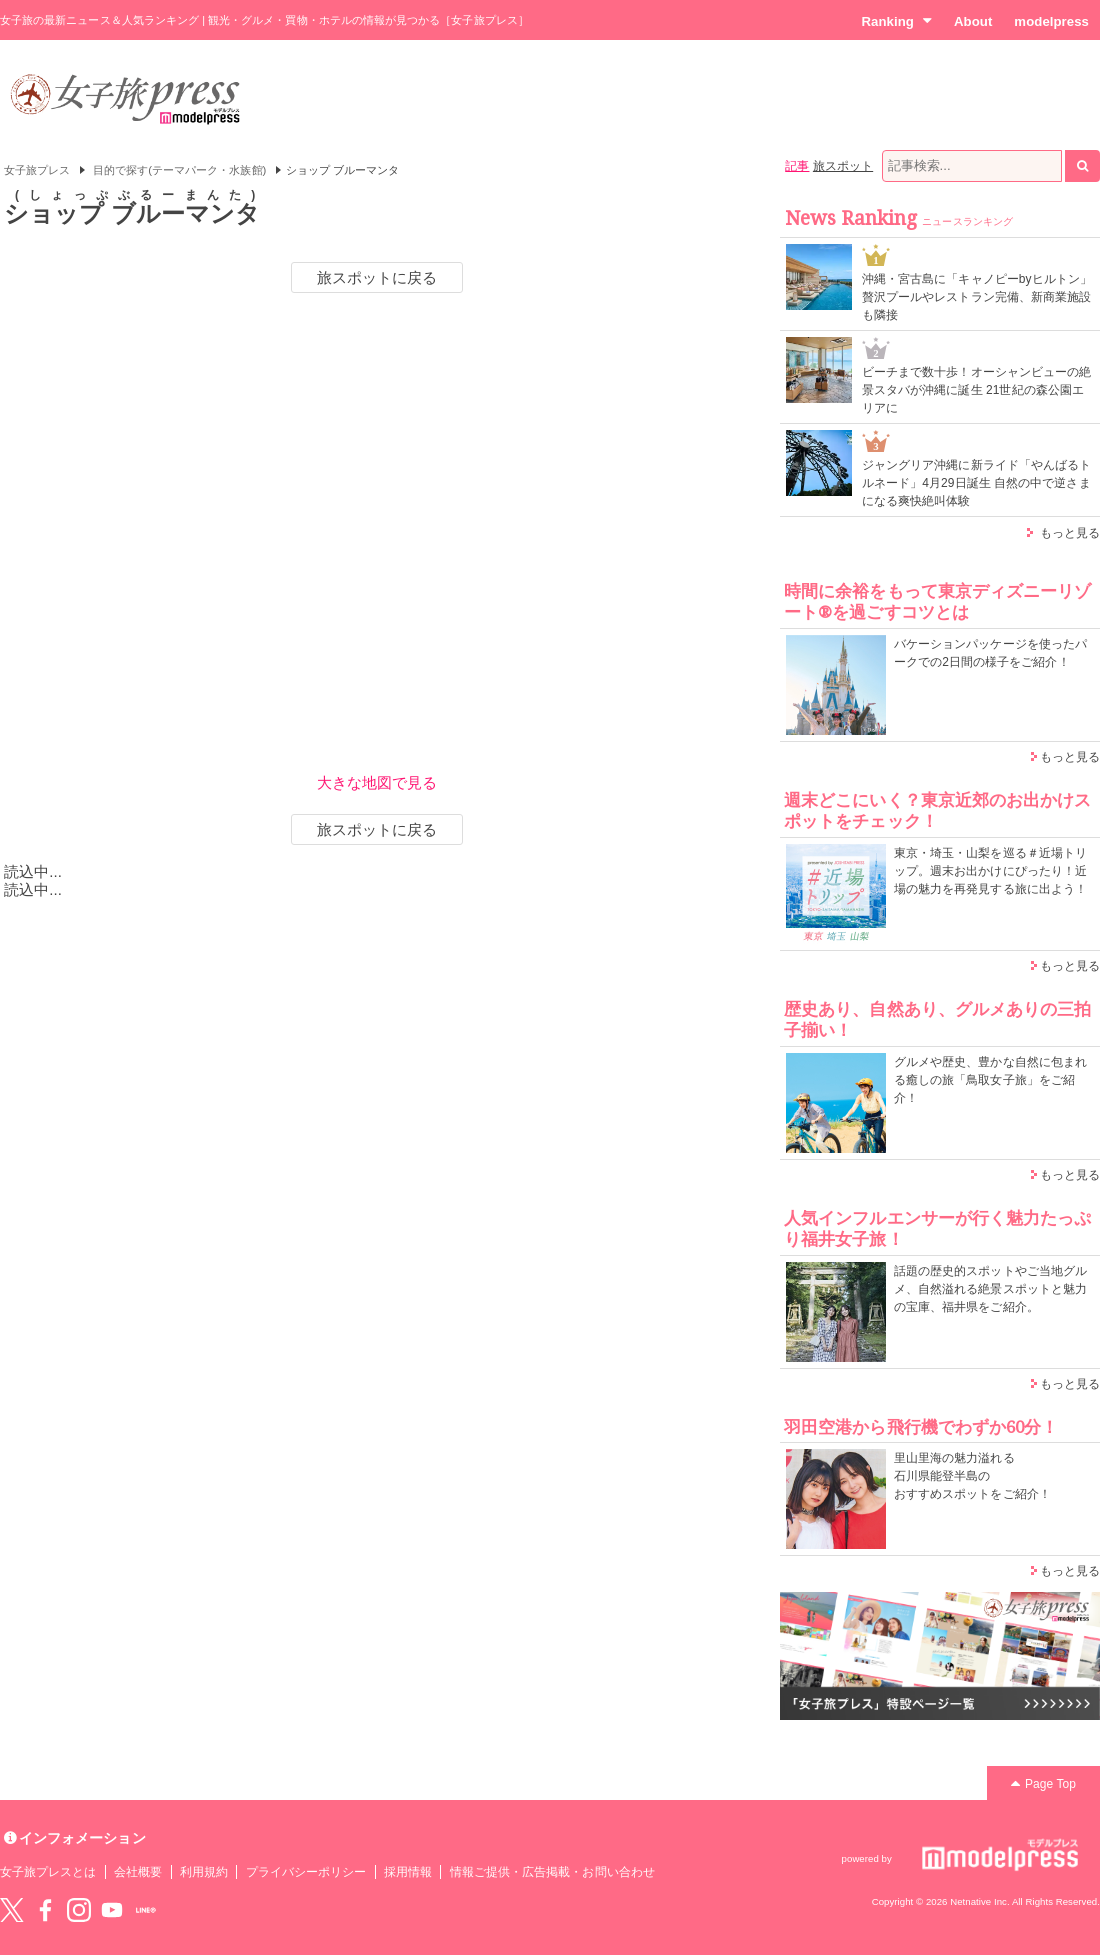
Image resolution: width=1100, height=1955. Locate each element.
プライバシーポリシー (306, 1872)
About (973, 21)
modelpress (1051, 21)
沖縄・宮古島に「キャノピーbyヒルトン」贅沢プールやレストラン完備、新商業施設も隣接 (977, 297)
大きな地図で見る (377, 782)
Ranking (896, 21)
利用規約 (204, 1872)
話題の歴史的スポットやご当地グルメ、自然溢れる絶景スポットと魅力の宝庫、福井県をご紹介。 (990, 1289)
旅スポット (843, 166)
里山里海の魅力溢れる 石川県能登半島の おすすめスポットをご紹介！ (972, 1476)
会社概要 (138, 1872)
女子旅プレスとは (48, 1872)
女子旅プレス (37, 170)
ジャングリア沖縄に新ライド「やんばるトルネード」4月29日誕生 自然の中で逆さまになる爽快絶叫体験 (976, 483)
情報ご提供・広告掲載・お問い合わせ (552, 1872)
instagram (79, 1910)
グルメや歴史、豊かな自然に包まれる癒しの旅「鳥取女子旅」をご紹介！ (990, 1080)
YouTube (112, 1910)
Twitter (12, 1910)
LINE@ (146, 1910)
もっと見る (1070, 533)
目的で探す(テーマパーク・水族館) (180, 170)
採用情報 (408, 1872)
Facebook (45, 1910)
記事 (797, 166)
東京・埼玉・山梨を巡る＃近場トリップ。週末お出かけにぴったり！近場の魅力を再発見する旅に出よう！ (990, 871)
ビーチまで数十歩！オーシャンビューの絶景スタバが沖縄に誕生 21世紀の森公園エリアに (976, 390)
